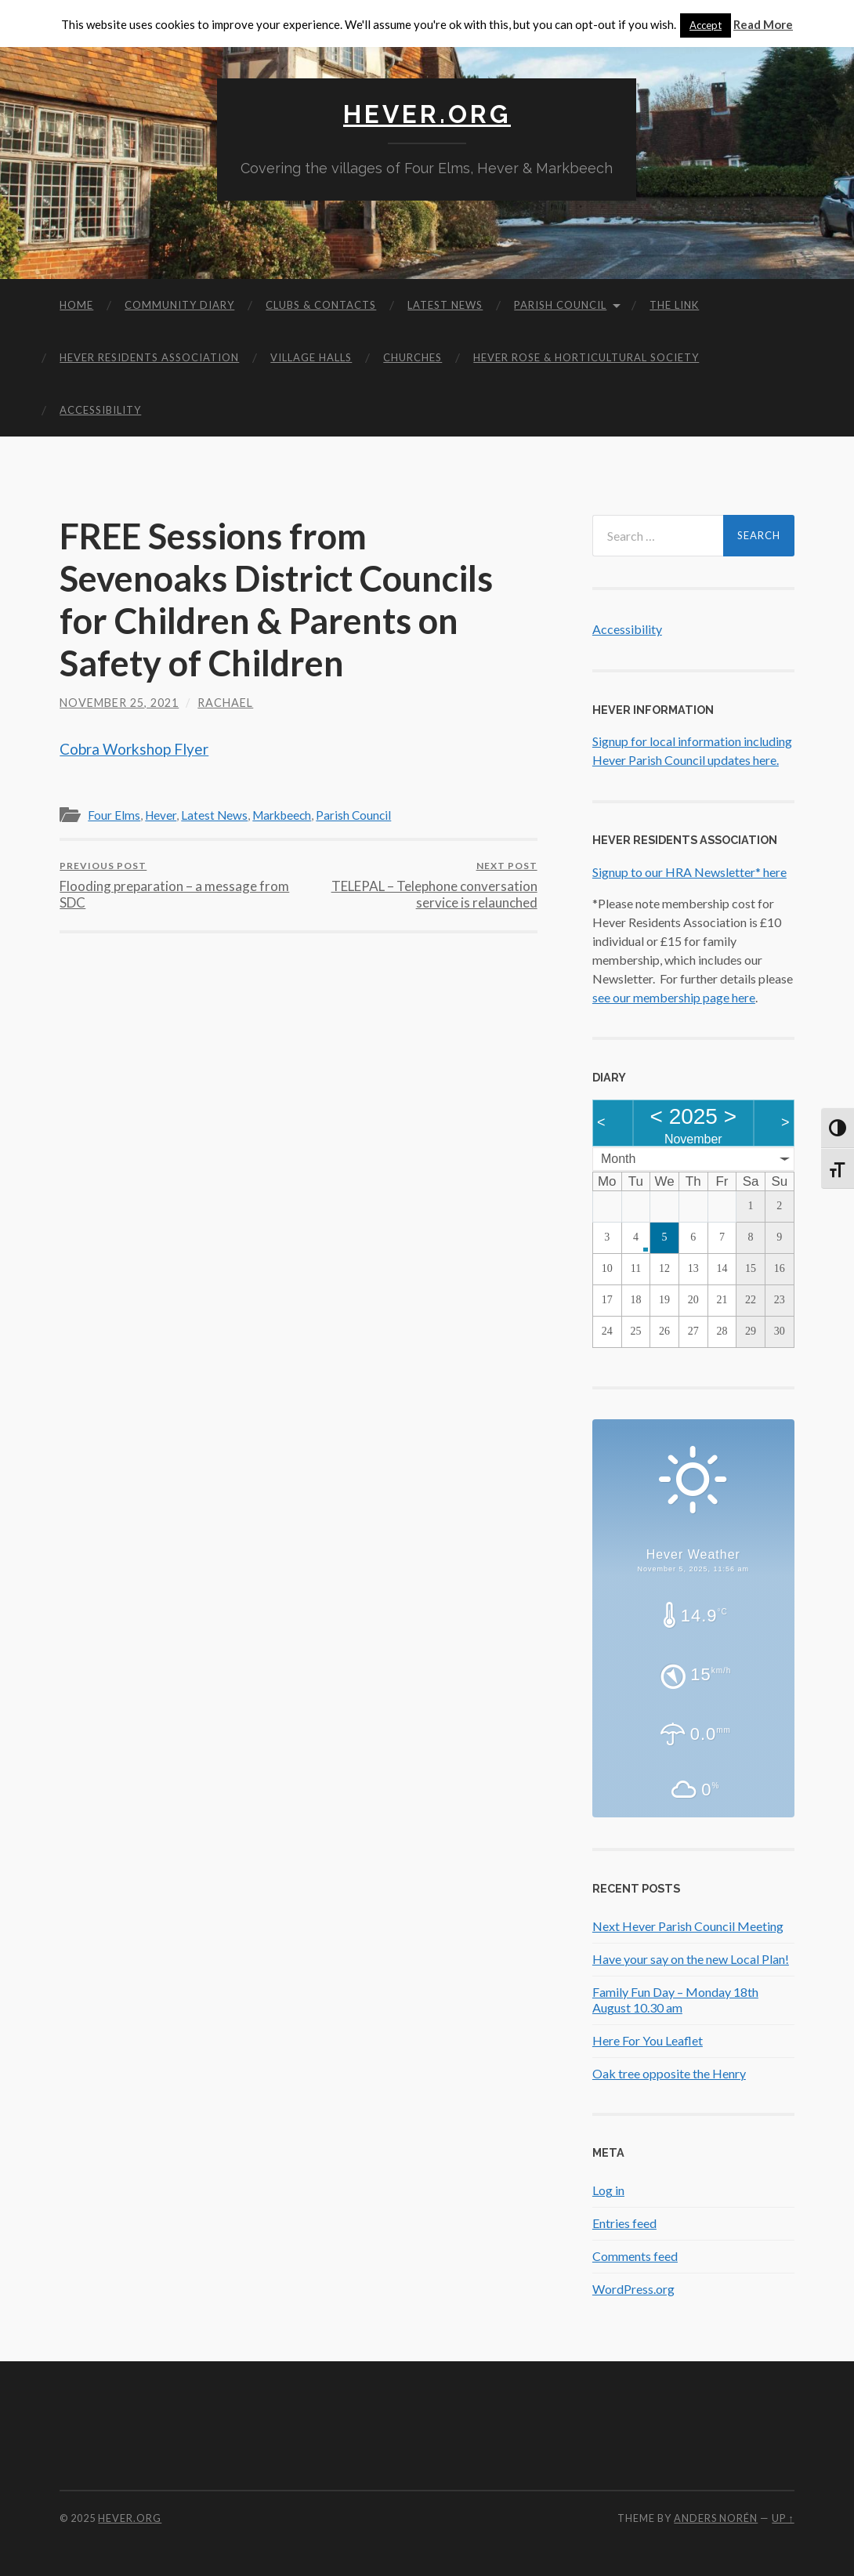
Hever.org (427, 114)
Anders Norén (716, 2518)
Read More (763, 24)
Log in (608, 2190)
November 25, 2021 (119, 702)
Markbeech (281, 815)
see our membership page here (673, 997)
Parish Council (560, 305)
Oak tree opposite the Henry (669, 2073)
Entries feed (624, 2223)
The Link (674, 305)
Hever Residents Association (149, 357)
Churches (412, 357)
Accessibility (100, 410)
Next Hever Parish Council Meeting (687, 1925)
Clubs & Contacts (321, 305)
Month (618, 1158)
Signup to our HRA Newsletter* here (689, 871)
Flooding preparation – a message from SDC (177, 885)
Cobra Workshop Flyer (134, 749)
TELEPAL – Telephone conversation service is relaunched (420, 885)
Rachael (225, 702)
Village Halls (311, 357)
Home (76, 305)
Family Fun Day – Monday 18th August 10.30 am (675, 2000)
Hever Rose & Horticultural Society (586, 357)
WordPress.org (633, 2288)
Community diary (179, 305)
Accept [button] (705, 25)
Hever (160, 815)
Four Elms (114, 815)
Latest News (445, 305)
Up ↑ (783, 2518)
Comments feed (635, 2255)
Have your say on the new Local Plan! (690, 1958)
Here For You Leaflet (647, 2040)
